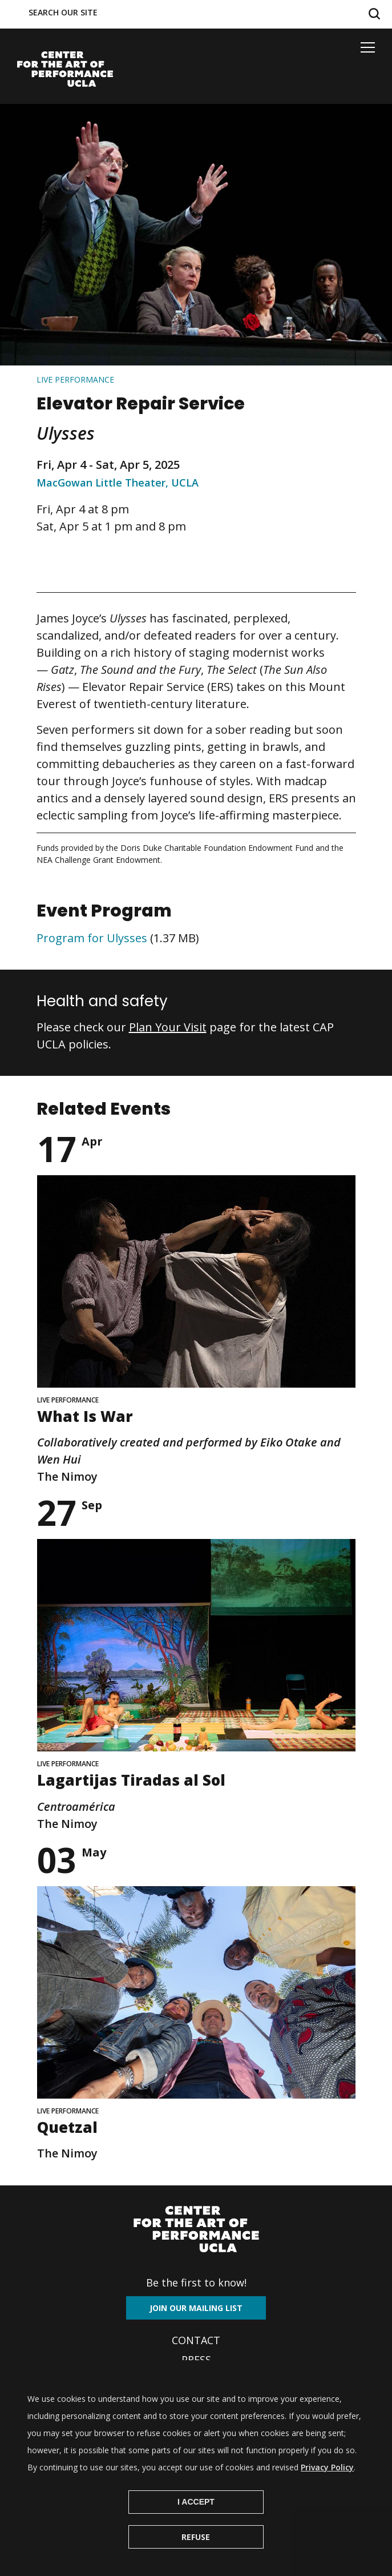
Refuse (195, 2558)
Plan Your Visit (168, 1027)
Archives (196, 2379)
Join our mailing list (196, 2307)
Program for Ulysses (92, 938)
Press (196, 2359)
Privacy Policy (327, 2488)
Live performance (75, 379)
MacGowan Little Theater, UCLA (118, 482)
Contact (196, 2340)
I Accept (196, 2522)
